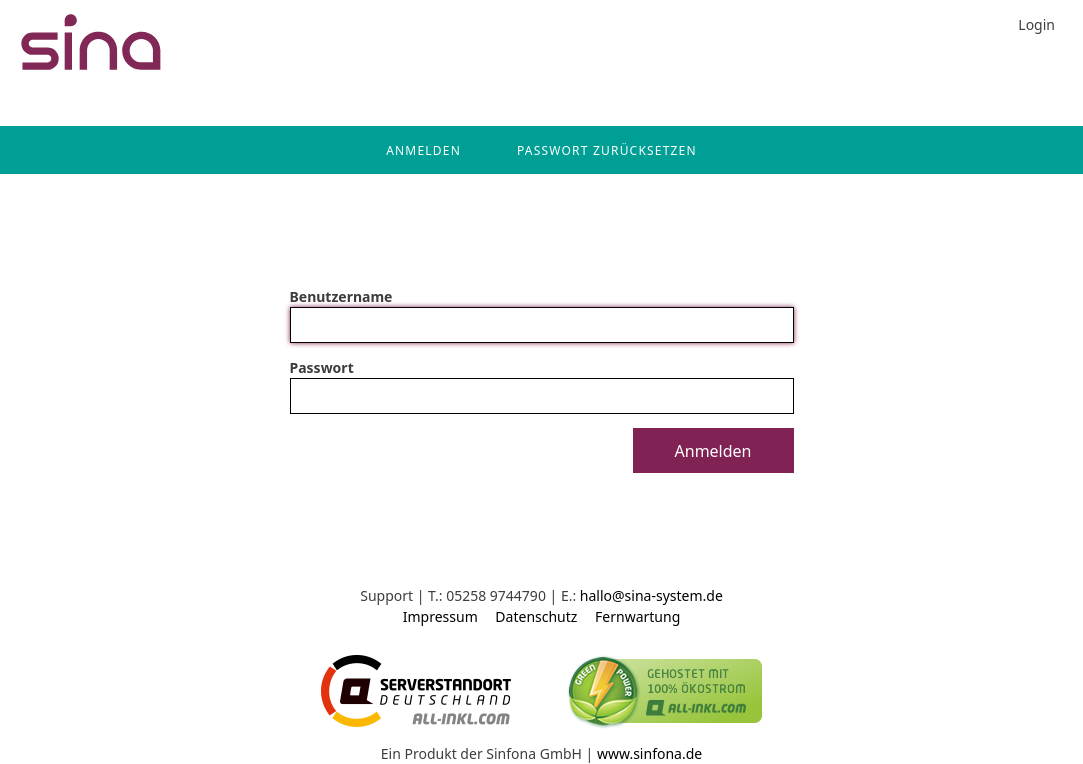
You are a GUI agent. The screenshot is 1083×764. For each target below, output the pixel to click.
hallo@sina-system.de (651, 595)
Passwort (322, 367)
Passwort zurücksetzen (607, 150)
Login (1036, 24)
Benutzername (341, 296)
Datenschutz (536, 616)
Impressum (440, 616)
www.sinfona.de (649, 753)
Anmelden (423, 150)
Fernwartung (637, 616)
